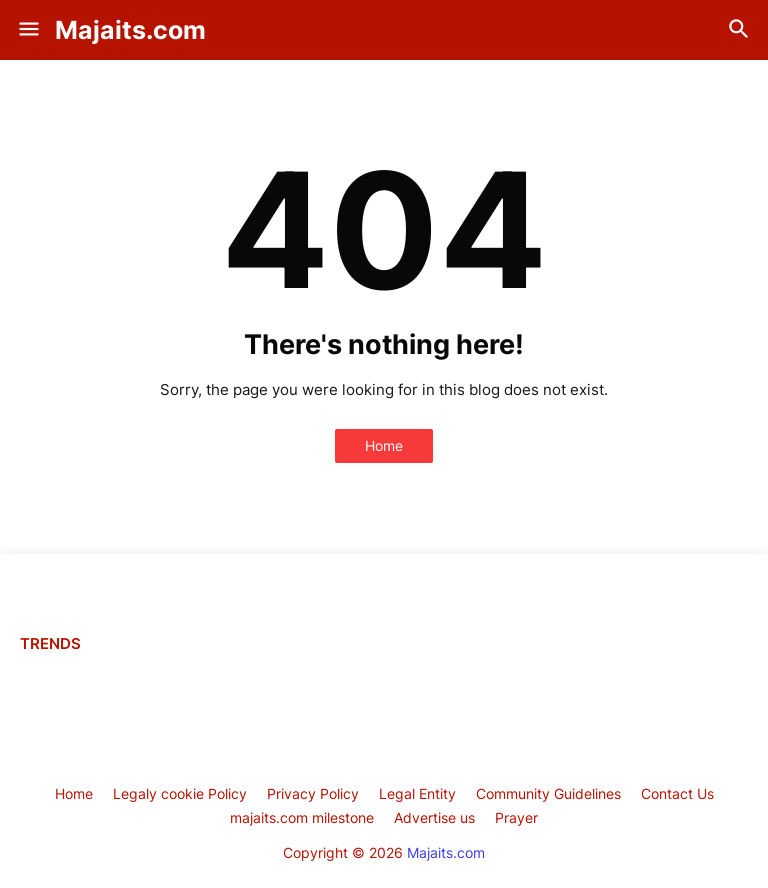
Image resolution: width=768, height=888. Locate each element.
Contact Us (677, 793)
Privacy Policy (313, 793)
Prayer (516, 817)
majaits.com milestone (302, 817)
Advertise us (434, 817)
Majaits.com (130, 30)
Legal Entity (417, 793)
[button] (27, 30)
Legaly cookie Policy (180, 793)
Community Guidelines (548, 793)
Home (384, 445)
